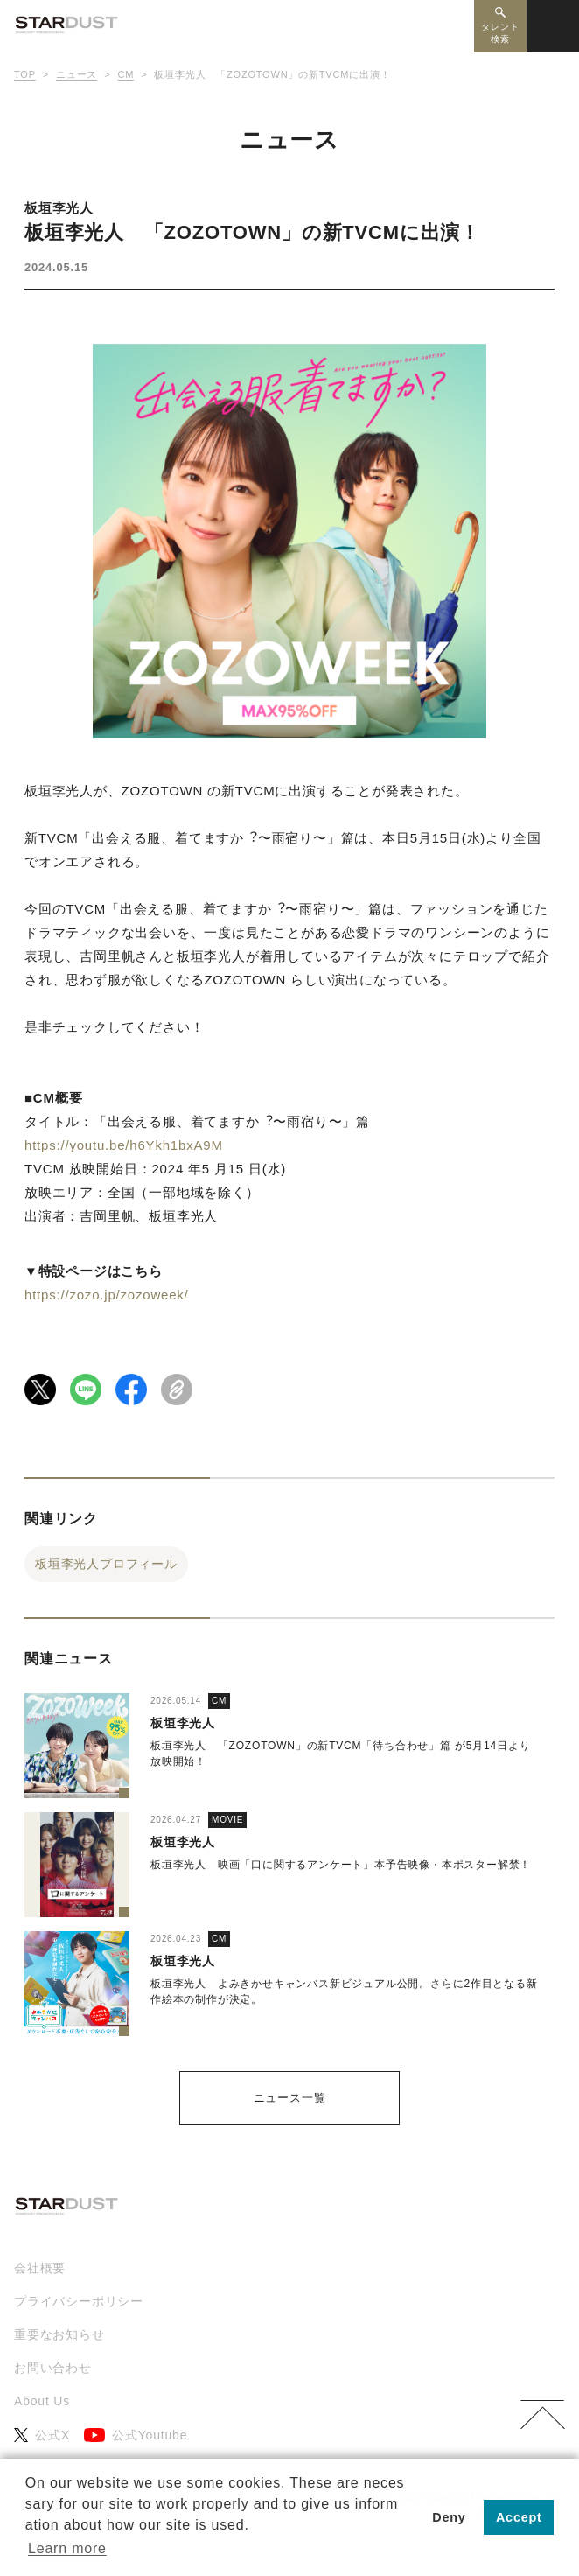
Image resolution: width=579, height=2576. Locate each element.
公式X (42, 2435)
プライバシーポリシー (78, 2301)
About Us (42, 2401)
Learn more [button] (67, 2548)
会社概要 (40, 2268)
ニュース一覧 (290, 2097)
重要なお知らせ (59, 2334)
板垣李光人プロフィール (106, 1564)
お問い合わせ (53, 2368)
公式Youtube (135, 2435)
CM (219, 1700)
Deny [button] (448, 2517)
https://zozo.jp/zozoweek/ (106, 1294)
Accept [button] (519, 2517)
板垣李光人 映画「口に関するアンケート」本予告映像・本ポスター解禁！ (340, 1864)
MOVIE (227, 1819)
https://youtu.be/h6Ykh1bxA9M (123, 1145)
